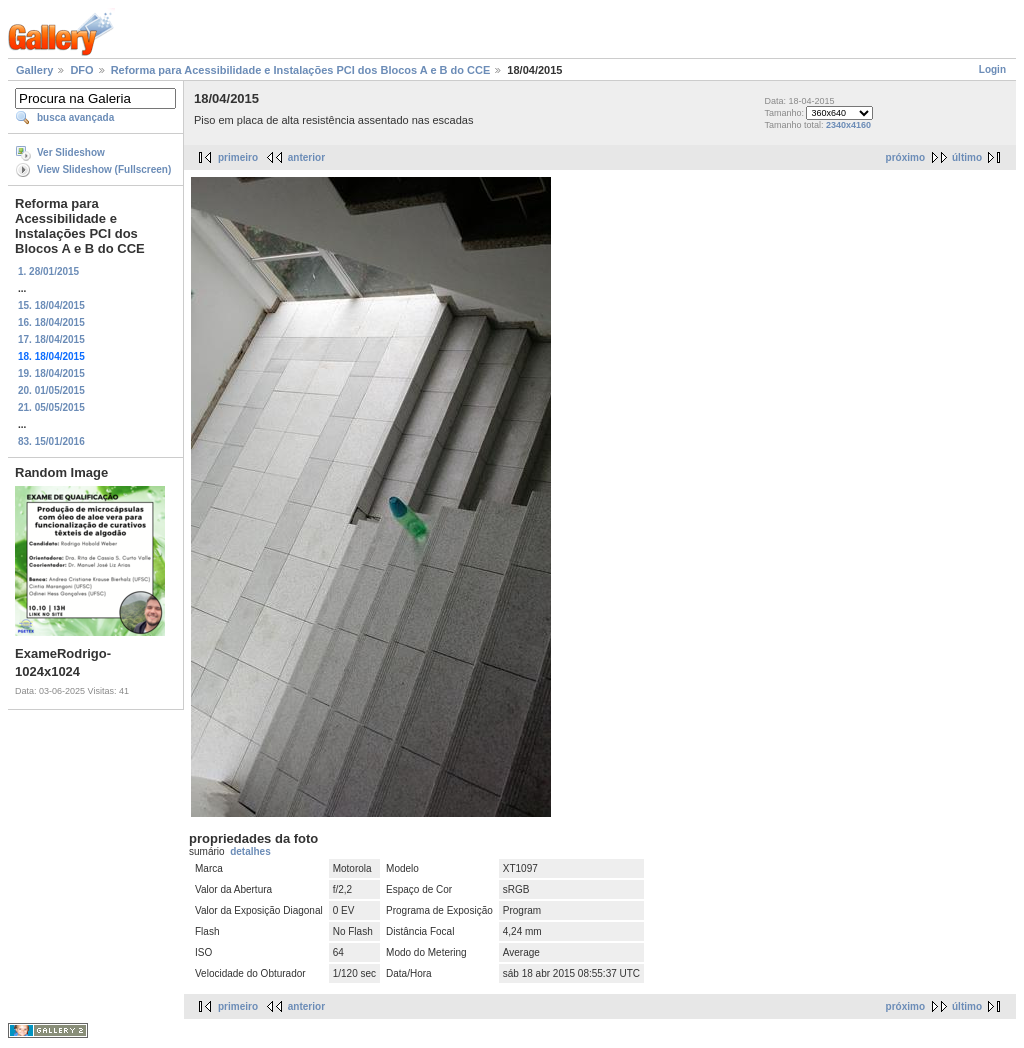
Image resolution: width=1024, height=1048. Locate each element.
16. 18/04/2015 (51, 322)
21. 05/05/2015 (51, 407)
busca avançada (75, 117)
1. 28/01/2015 (48, 271)
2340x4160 (848, 125)
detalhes (250, 851)
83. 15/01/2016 (51, 441)
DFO (81, 70)
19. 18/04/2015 (51, 373)
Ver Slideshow (71, 152)
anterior (306, 157)
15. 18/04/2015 (51, 305)
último (967, 157)
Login (992, 69)
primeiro (238, 157)
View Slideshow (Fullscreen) (104, 169)
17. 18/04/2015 (51, 339)
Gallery (34, 70)
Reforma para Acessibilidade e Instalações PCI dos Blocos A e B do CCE (301, 70)
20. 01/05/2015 (51, 390)
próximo (905, 157)
